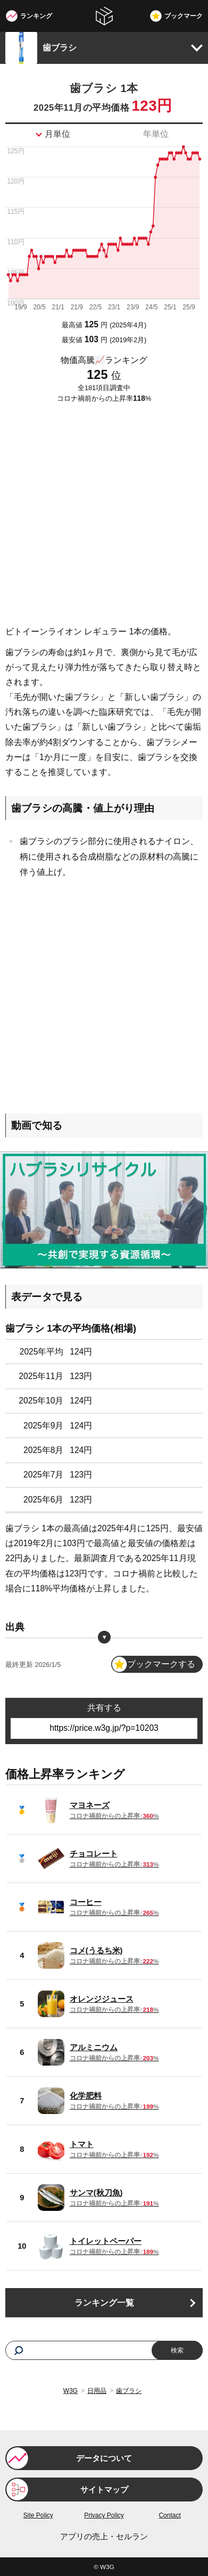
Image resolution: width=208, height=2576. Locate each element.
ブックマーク (183, 16)
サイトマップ (104, 2489)
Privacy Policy (104, 2515)
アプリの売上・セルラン (104, 2536)
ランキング (36, 16)
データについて (104, 2458)
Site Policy (38, 2515)
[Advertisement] (104, 515)
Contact (169, 2515)
